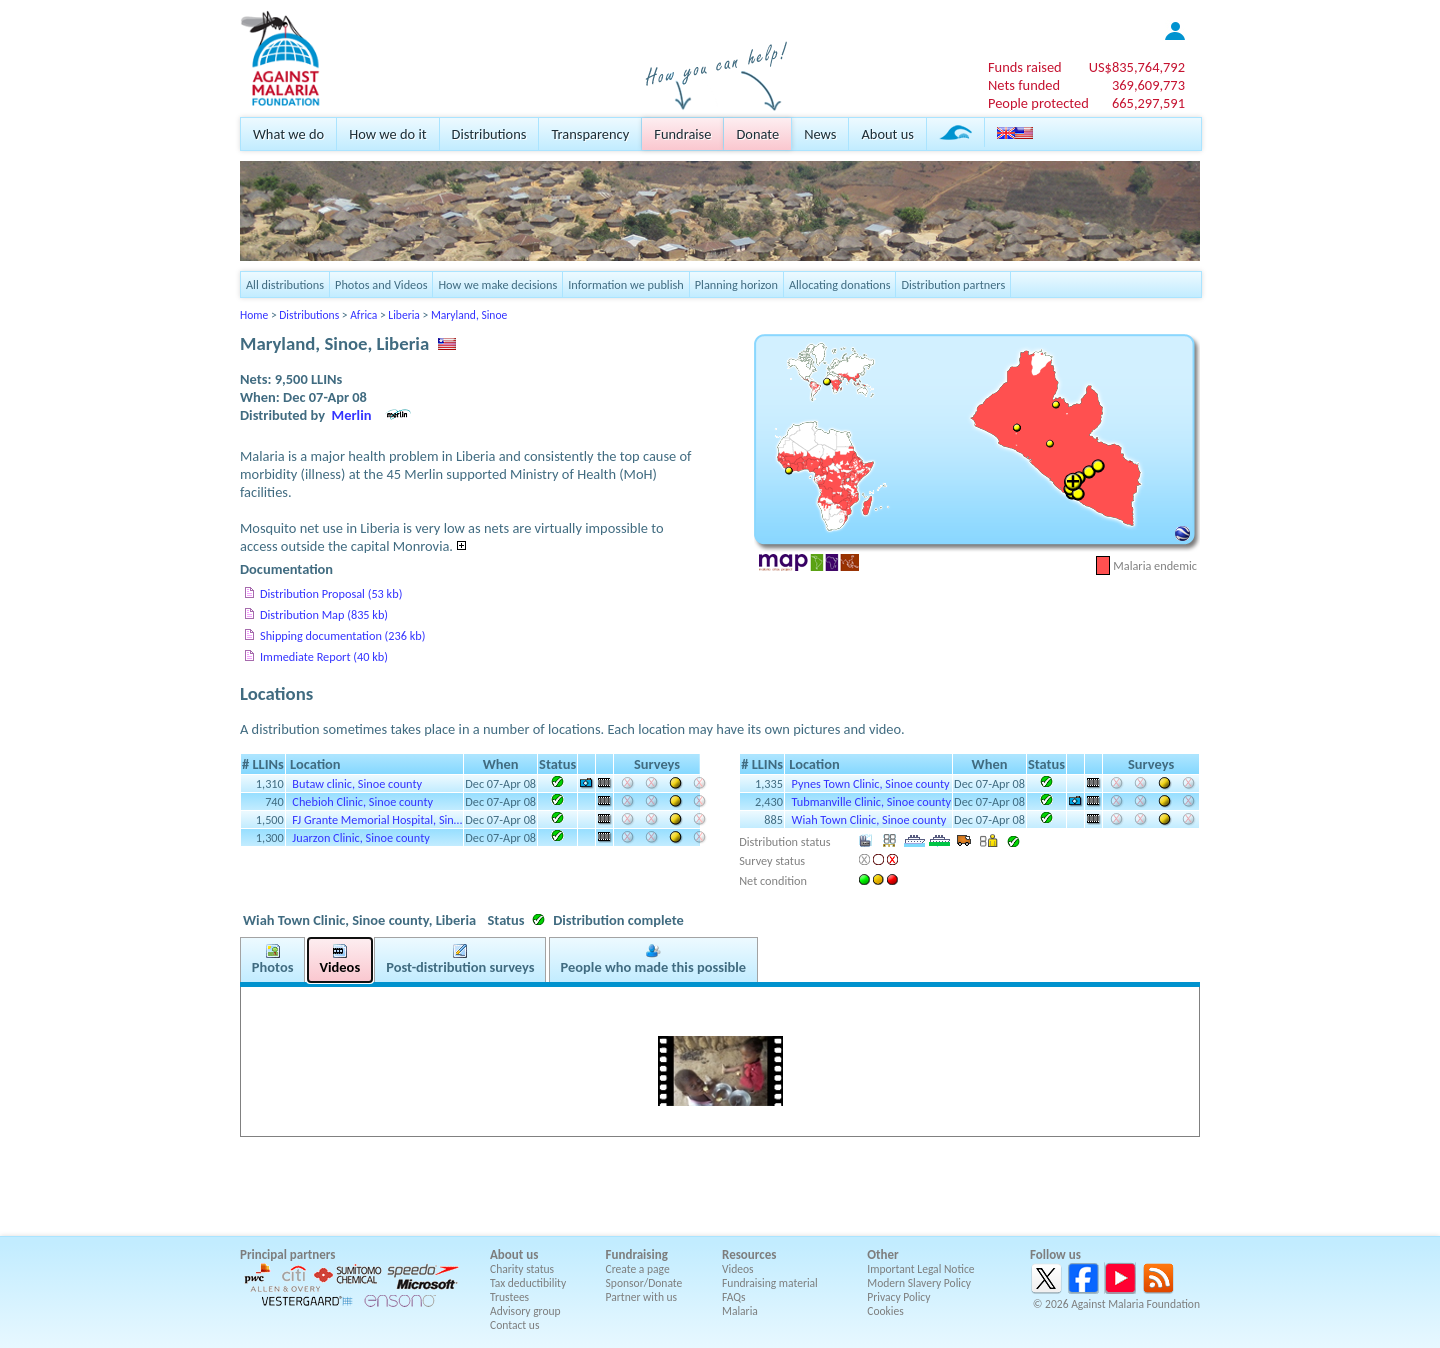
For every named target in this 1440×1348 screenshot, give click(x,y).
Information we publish (626, 284)
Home (254, 315)
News (820, 134)
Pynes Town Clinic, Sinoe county (871, 783)
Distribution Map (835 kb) (324, 614)
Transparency (590, 134)
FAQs (734, 1297)
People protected (1038, 103)
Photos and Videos (381, 284)
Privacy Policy (898, 1297)
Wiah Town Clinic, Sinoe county (869, 819)
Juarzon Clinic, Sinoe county (360, 837)
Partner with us (642, 1297)
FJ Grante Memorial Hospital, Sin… (377, 819)
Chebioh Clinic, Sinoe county (362, 801)
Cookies (885, 1311)
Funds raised (1025, 67)
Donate (757, 134)
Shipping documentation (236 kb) (342, 635)
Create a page (638, 1269)
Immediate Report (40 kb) (324, 656)
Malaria (740, 1311)
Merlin (352, 415)
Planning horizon (736, 284)
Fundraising (637, 1254)
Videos (738, 1269)
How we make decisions (497, 284)
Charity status (522, 1269)
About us (887, 134)
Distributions (489, 134)
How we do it (387, 134)
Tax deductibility (528, 1283)
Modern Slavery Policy (919, 1283)
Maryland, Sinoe (469, 315)
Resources (749, 1254)
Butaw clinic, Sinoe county (357, 783)
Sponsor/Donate (644, 1283)
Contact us (514, 1325)
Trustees (509, 1297)
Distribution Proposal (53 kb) (331, 593)
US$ (1137, 67)
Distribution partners (953, 284)
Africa (363, 315)
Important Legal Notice (920, 1269)
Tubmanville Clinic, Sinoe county (872, 801)
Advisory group (525, 1311)
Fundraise (682, 134)
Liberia (404, 315)
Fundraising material (770, 1283)
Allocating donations (840, 284)
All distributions (285, 284)
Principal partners (287, 1254)
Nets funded (1024, 85)
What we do (288, 134)
